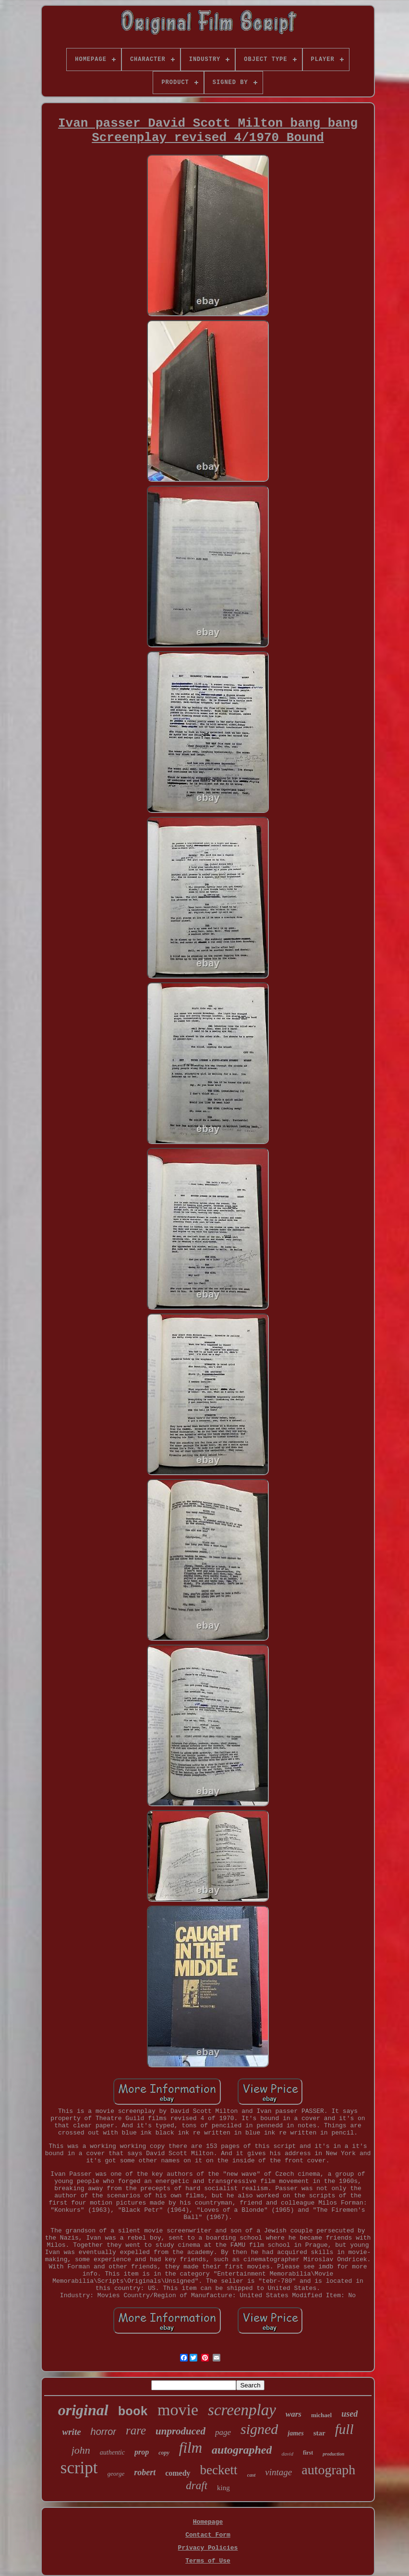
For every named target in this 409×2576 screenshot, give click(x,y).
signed (259, 2429)
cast (251, 2475)
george (116, 2473)
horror (103, 2431)
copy (163, 2452)
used (349, 2414)
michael (321, 2415)
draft (196, 2486)
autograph (328, 2469)
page (223, 2432)
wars (293, 2414)
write (71, 2432)
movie (177, 2410)
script (79, 2467)
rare (136, 2430)
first (308, 2452)
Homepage (208, 2522)
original (83, 2410)
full (344, 2429)
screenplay (242, 2410)
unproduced (180, 2431)
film (190, 2447)
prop (141, 2452)
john (81, 2450)
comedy (177, 2473)
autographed (242, 2450)
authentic (112, 2452)
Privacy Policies (208, 2548)
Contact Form (207, 2535)
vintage (278, 2472)
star (319, 2433)
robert (145, 2472)
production (333, 2454)
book (133, 2412)
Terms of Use (207, 2560)
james (295, 2433)
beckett (219, 2470)
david (287, 2454)
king (223, 2488)
